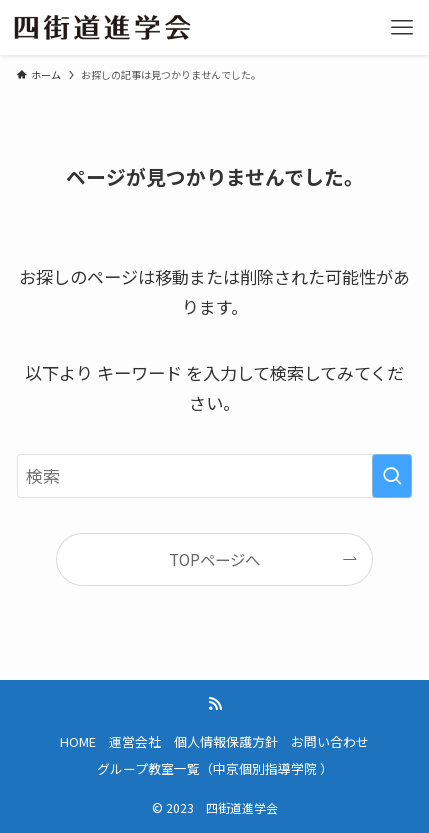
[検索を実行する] (392, 476)
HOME (78, 741)
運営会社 (135, 741)
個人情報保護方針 (226, 741)
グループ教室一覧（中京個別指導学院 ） (215, 768)
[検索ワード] (214, 476)
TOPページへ (214, 559)
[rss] (215, 704)
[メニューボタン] (401, 27)
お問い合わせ (330, 741)
